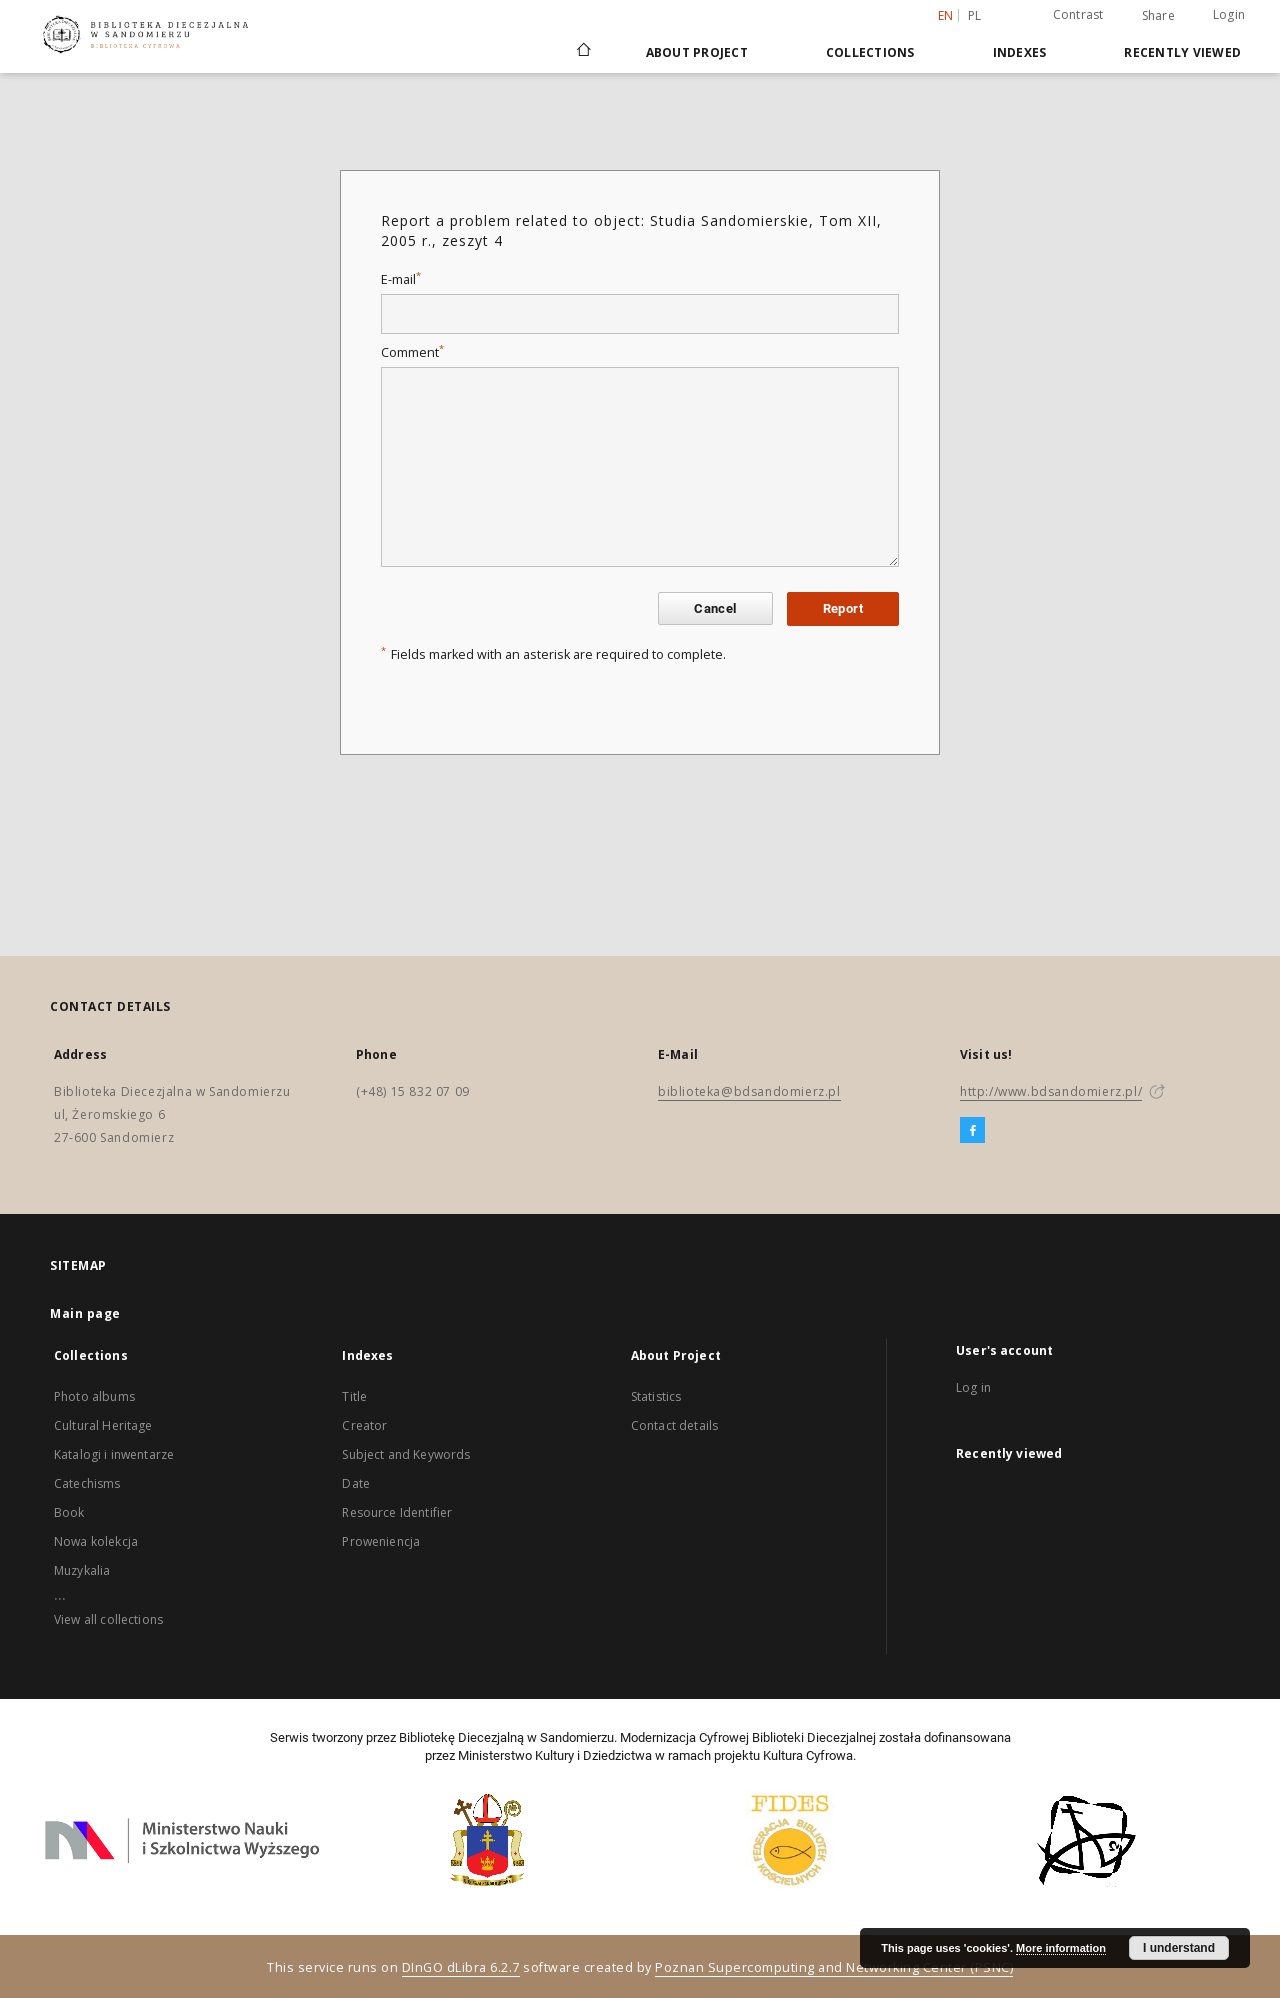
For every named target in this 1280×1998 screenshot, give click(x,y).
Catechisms (87, 1483)
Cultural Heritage (103, 1425)
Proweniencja (381, 1541)
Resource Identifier (397, 1512)
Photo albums (94, 1396)
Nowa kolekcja (96, 1541)
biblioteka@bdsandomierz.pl (749, 1091)
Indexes (1020, 52)
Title (354, 1396)
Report (843, 608)
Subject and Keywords (406, 1454)
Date (356, 1483)
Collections (870, 52)
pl (975, 15)
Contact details (674, 1425)
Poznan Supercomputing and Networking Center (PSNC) (834, 1967)
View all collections (108, 1619)
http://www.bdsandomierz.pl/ (1051, 1091)
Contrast (1078, 14)
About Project (697, 52)
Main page (85, 1313)
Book (69, 1512)
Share (1158, 16)
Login (1229, 14)
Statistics (656, 1396)
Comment (412, 352)
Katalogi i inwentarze (114, 1454)
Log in (973, 1387)
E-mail (401, 279)
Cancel (715, 608)
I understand (1179, 1948)
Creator (364, 1425)
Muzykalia (82, 1570)
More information (1061, 1948)
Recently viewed (1182, 52)
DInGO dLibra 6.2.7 (461, 1967)
